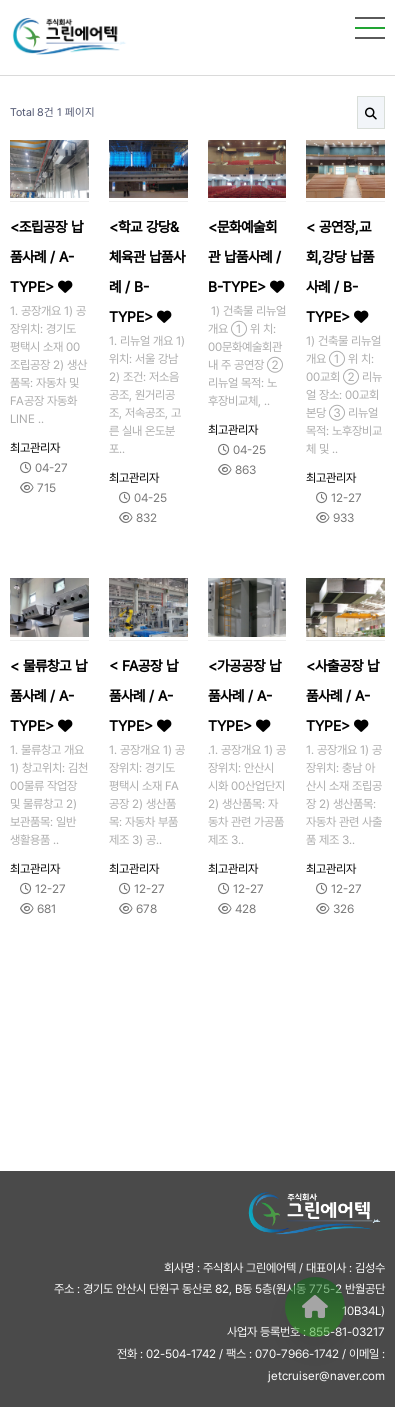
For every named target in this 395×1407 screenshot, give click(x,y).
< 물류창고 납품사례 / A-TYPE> (48, 695)
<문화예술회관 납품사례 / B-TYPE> (246, 256)
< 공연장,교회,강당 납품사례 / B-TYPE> (340, 271)
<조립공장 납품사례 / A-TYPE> (46, 256)
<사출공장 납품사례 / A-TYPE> (342, 695)
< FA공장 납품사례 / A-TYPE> (143, 695)
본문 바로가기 (0, 0)
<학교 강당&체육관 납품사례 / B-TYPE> (147, 271)
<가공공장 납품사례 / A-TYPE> (244, 695)
